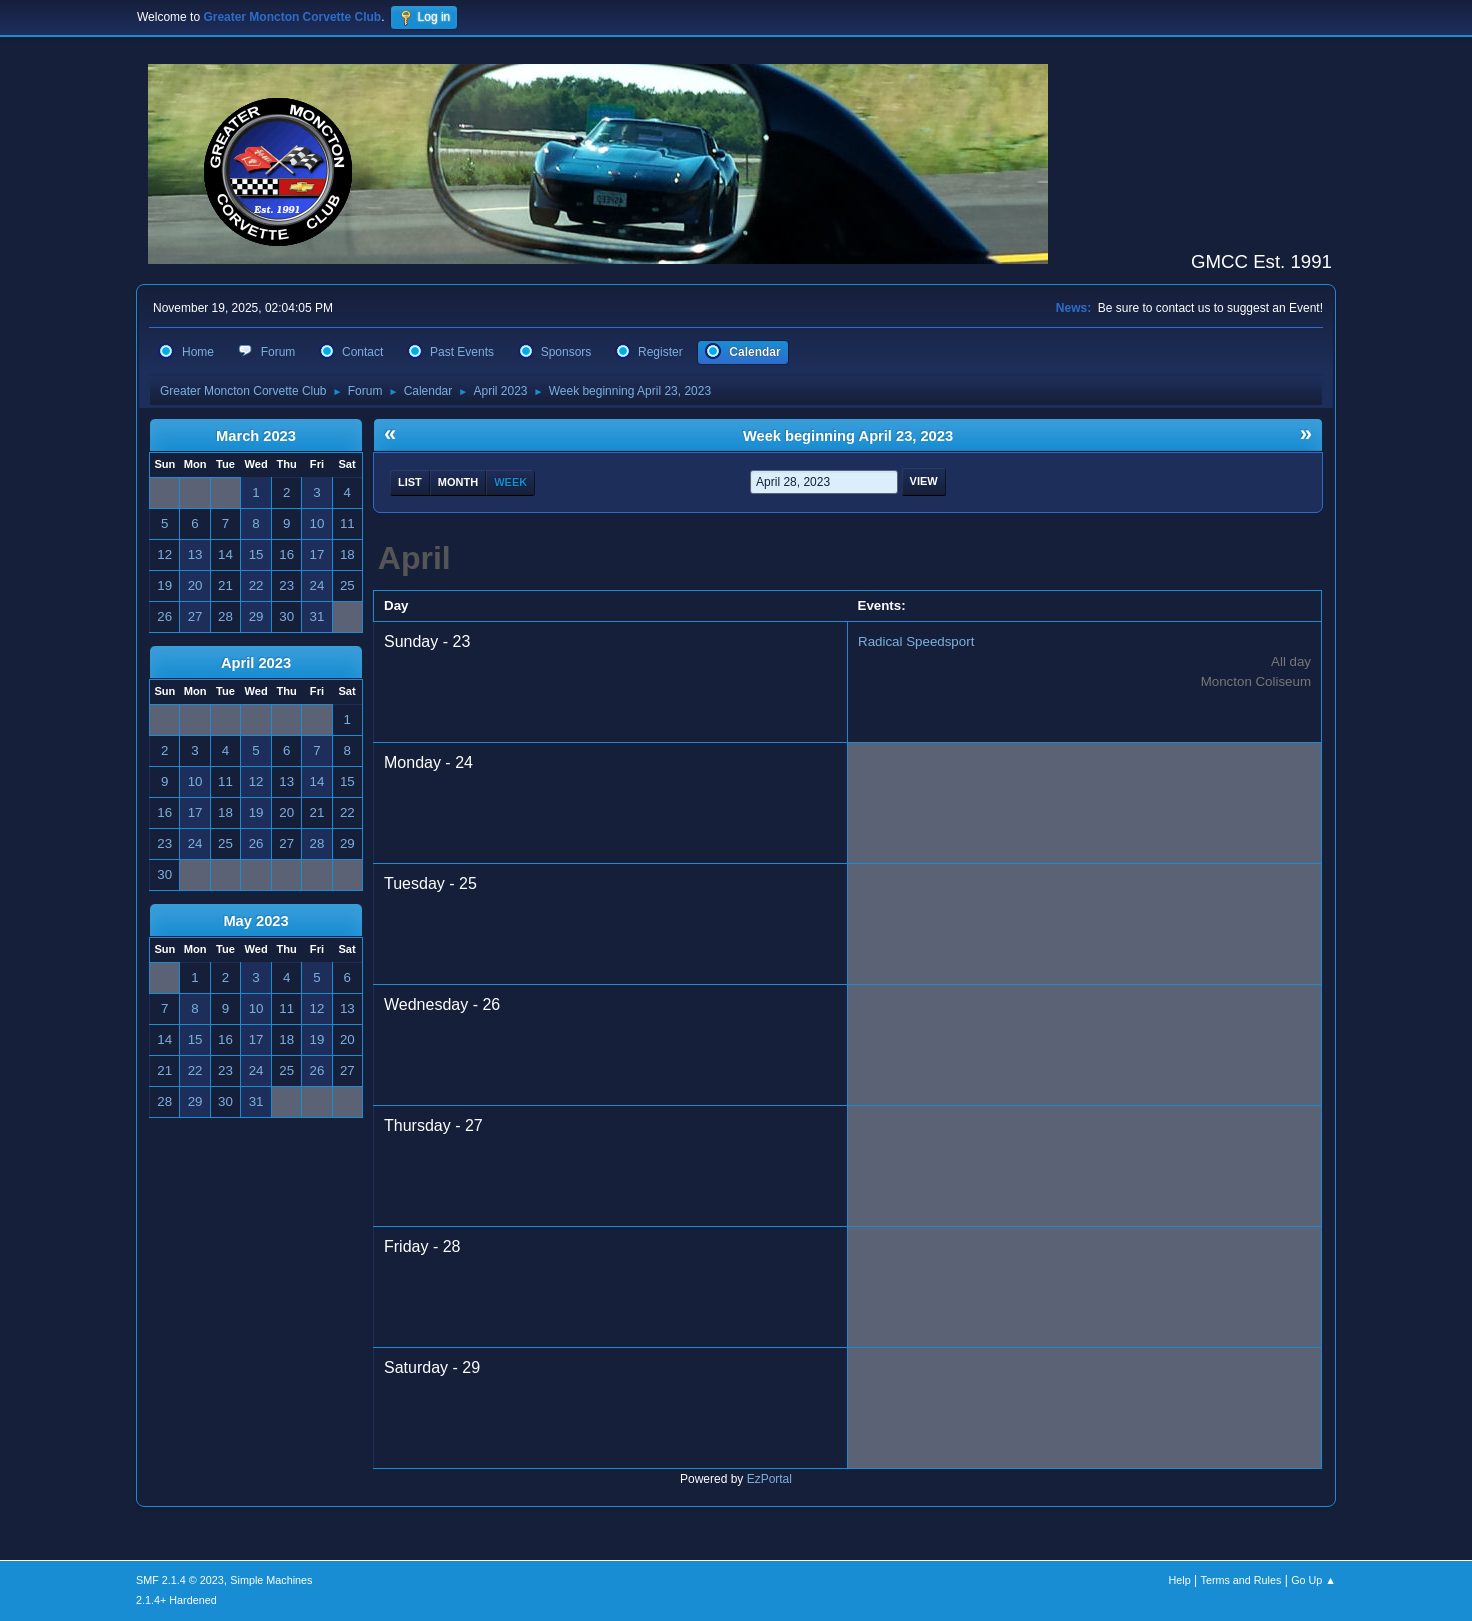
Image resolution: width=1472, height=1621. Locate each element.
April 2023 (256, 663)
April (414, 558)
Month (458, 482)
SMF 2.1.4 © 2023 (180, 1580)
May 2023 (255, 921)
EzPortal (769, 1479)
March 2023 (256, 436)
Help (1180, 1580)
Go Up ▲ (1313, 1580)
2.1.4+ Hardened (176, 1600)
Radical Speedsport (916, 641)
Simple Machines (271, 1580)
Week (510, 482)
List (410, 482)
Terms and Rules (1241, 1580)
